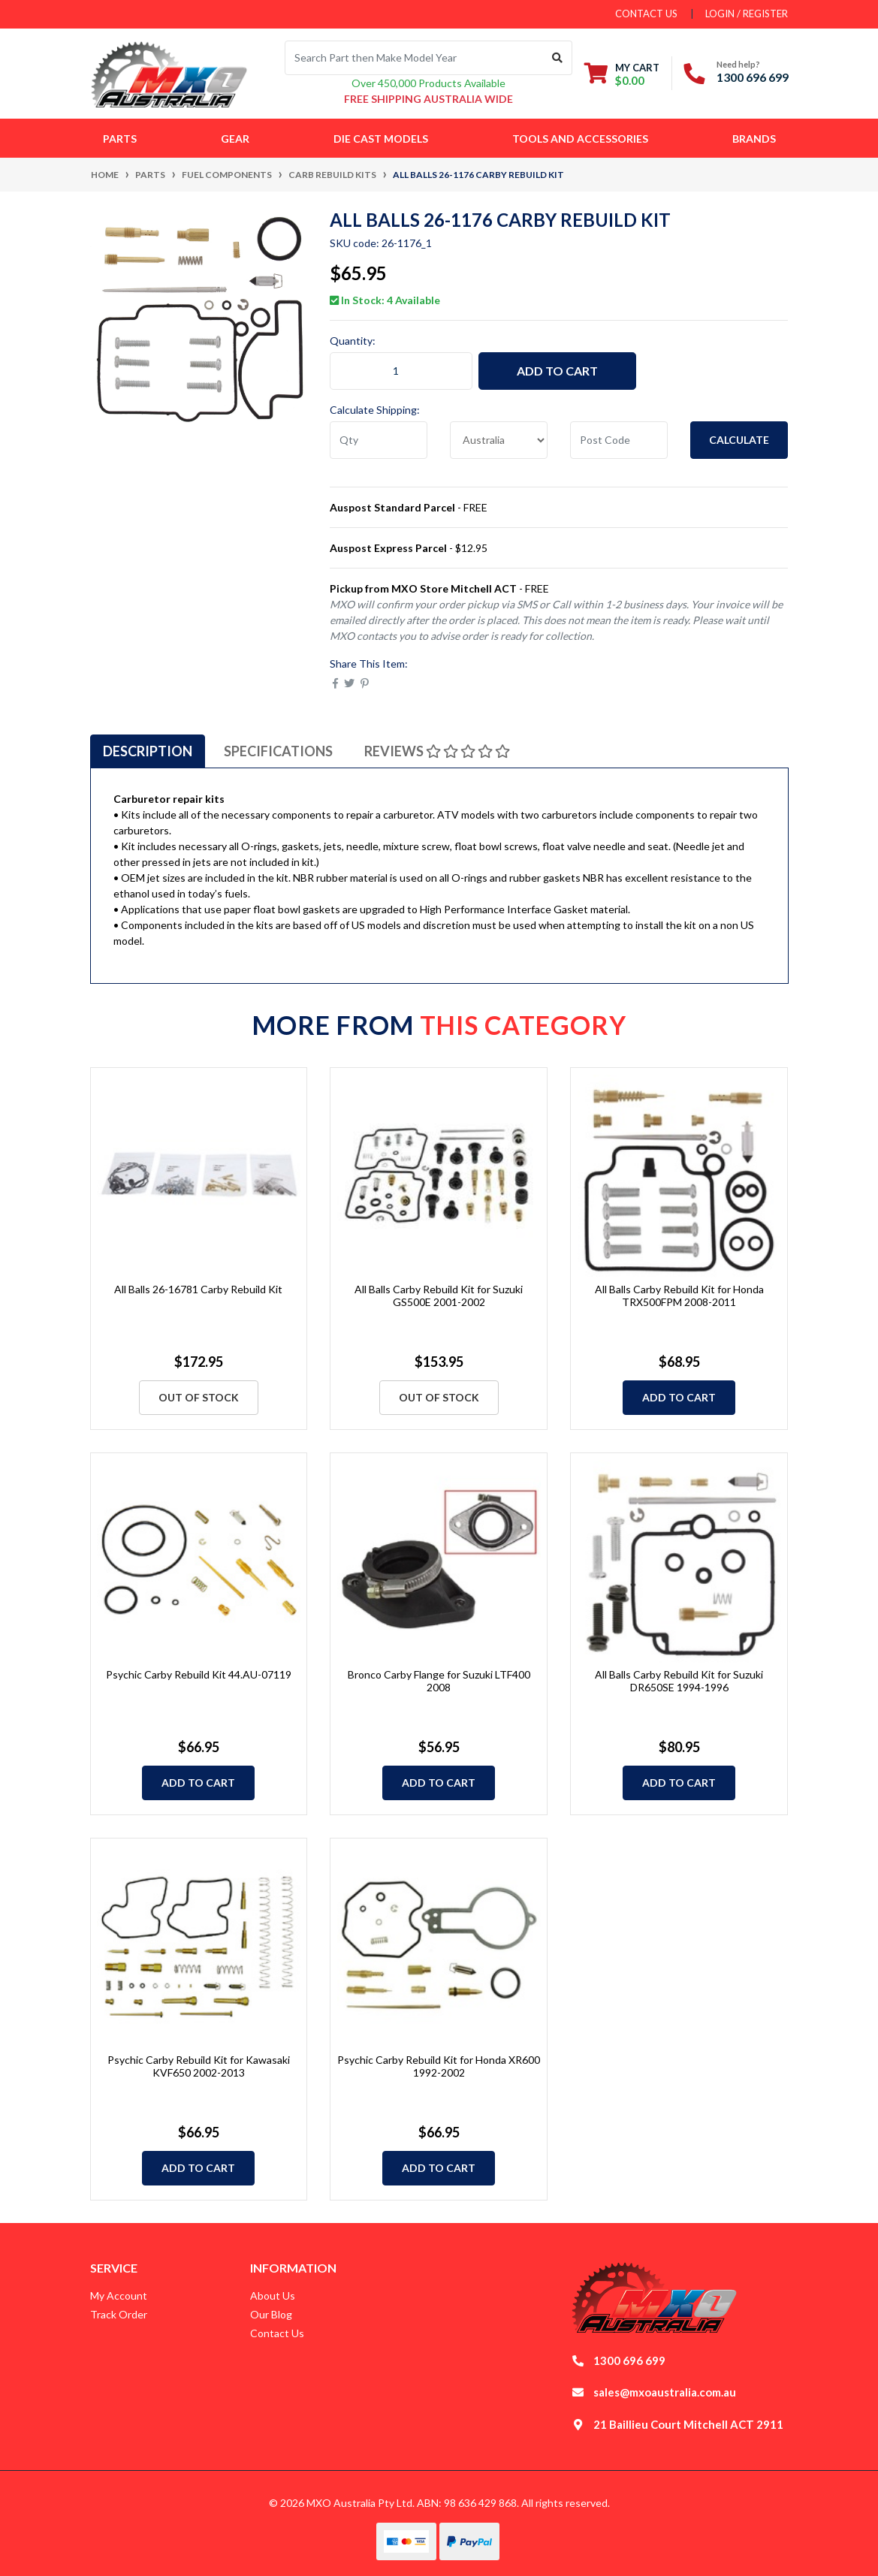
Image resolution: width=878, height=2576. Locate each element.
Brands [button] (754, 138)
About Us (272, 2295)
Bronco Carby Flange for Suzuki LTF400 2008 (439, 1681)
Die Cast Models (380, 138)
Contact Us (277, 2333)
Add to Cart (557, 370)
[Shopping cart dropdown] (622, 74)
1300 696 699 (753, 77)
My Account (118, 2295)
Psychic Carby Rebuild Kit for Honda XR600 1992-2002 (438, 2066)
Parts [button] (120, 138)
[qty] (378, 440)
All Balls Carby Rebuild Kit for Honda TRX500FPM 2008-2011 (679, 1295)
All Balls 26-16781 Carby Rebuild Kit (198, 1289)
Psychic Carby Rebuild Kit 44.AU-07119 (198, 1674)
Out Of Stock (198, 1397)
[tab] (147, 751)
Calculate (739, 439)
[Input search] (414, 58)
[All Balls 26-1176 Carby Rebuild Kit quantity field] (401, 371)
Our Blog (271, 2314)
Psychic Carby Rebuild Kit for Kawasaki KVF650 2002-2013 (198, 2066)
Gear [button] (235, 138)
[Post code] (619, 440)
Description (147, 751)
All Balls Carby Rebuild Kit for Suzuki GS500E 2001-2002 (439, 1295)
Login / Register (746, 14)
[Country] (499, 440)
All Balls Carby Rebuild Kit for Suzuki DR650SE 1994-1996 (679, 1681)
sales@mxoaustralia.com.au (664, 2392)
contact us (646, 14)
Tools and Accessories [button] (580, 138)
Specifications (278, 751)
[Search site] (557, 58)
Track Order (118, 2314)
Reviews (437, 751)
